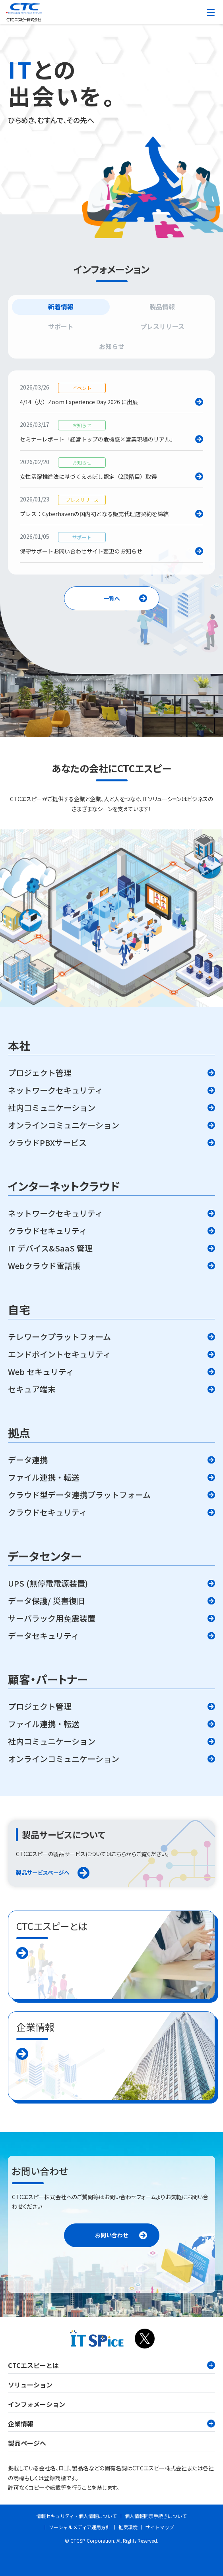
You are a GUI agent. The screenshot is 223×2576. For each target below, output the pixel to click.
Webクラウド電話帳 (44, 1265)
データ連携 (28, 1459)
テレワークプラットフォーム (59, 1336)
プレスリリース (162, 326)
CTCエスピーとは (111, 2365)
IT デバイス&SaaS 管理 (50, 1248)
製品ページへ (27, 2443)
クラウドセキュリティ (47, 1230)
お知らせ (111, 346)
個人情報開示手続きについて (156, 2515)
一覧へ (111, 598)
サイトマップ (159, 2527)
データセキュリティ (43, 1635)
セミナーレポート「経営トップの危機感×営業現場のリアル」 (98, 438)
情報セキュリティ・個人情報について (76, 2515)
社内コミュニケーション (51, 1107)
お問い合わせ (111, 2235)
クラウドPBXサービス (47, 1142)
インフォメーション (36, 2404)
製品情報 (162, 306)
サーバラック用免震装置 (51, 1618)
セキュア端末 (32, 1389)
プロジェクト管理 (40, 1072)
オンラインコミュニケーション (63, 1125)
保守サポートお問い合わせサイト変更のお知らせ (81, 550)
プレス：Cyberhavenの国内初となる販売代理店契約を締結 (94, 513)
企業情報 (111, 2423)
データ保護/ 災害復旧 (46, 1600)
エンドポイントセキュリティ (59, 1354)
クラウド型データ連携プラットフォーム (79, 1494)
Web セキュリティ (41, 1371)
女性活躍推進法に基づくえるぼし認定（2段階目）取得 (88, 476)
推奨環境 (128, 2527)
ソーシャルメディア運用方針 (80, 2527)
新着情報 (61, 306)
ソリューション (30, 2384)
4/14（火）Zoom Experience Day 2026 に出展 (79, 401)
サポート (61, 326)
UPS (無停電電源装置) (48, 1583)
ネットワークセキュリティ (55, 1090)
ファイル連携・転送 (44, 1477)
